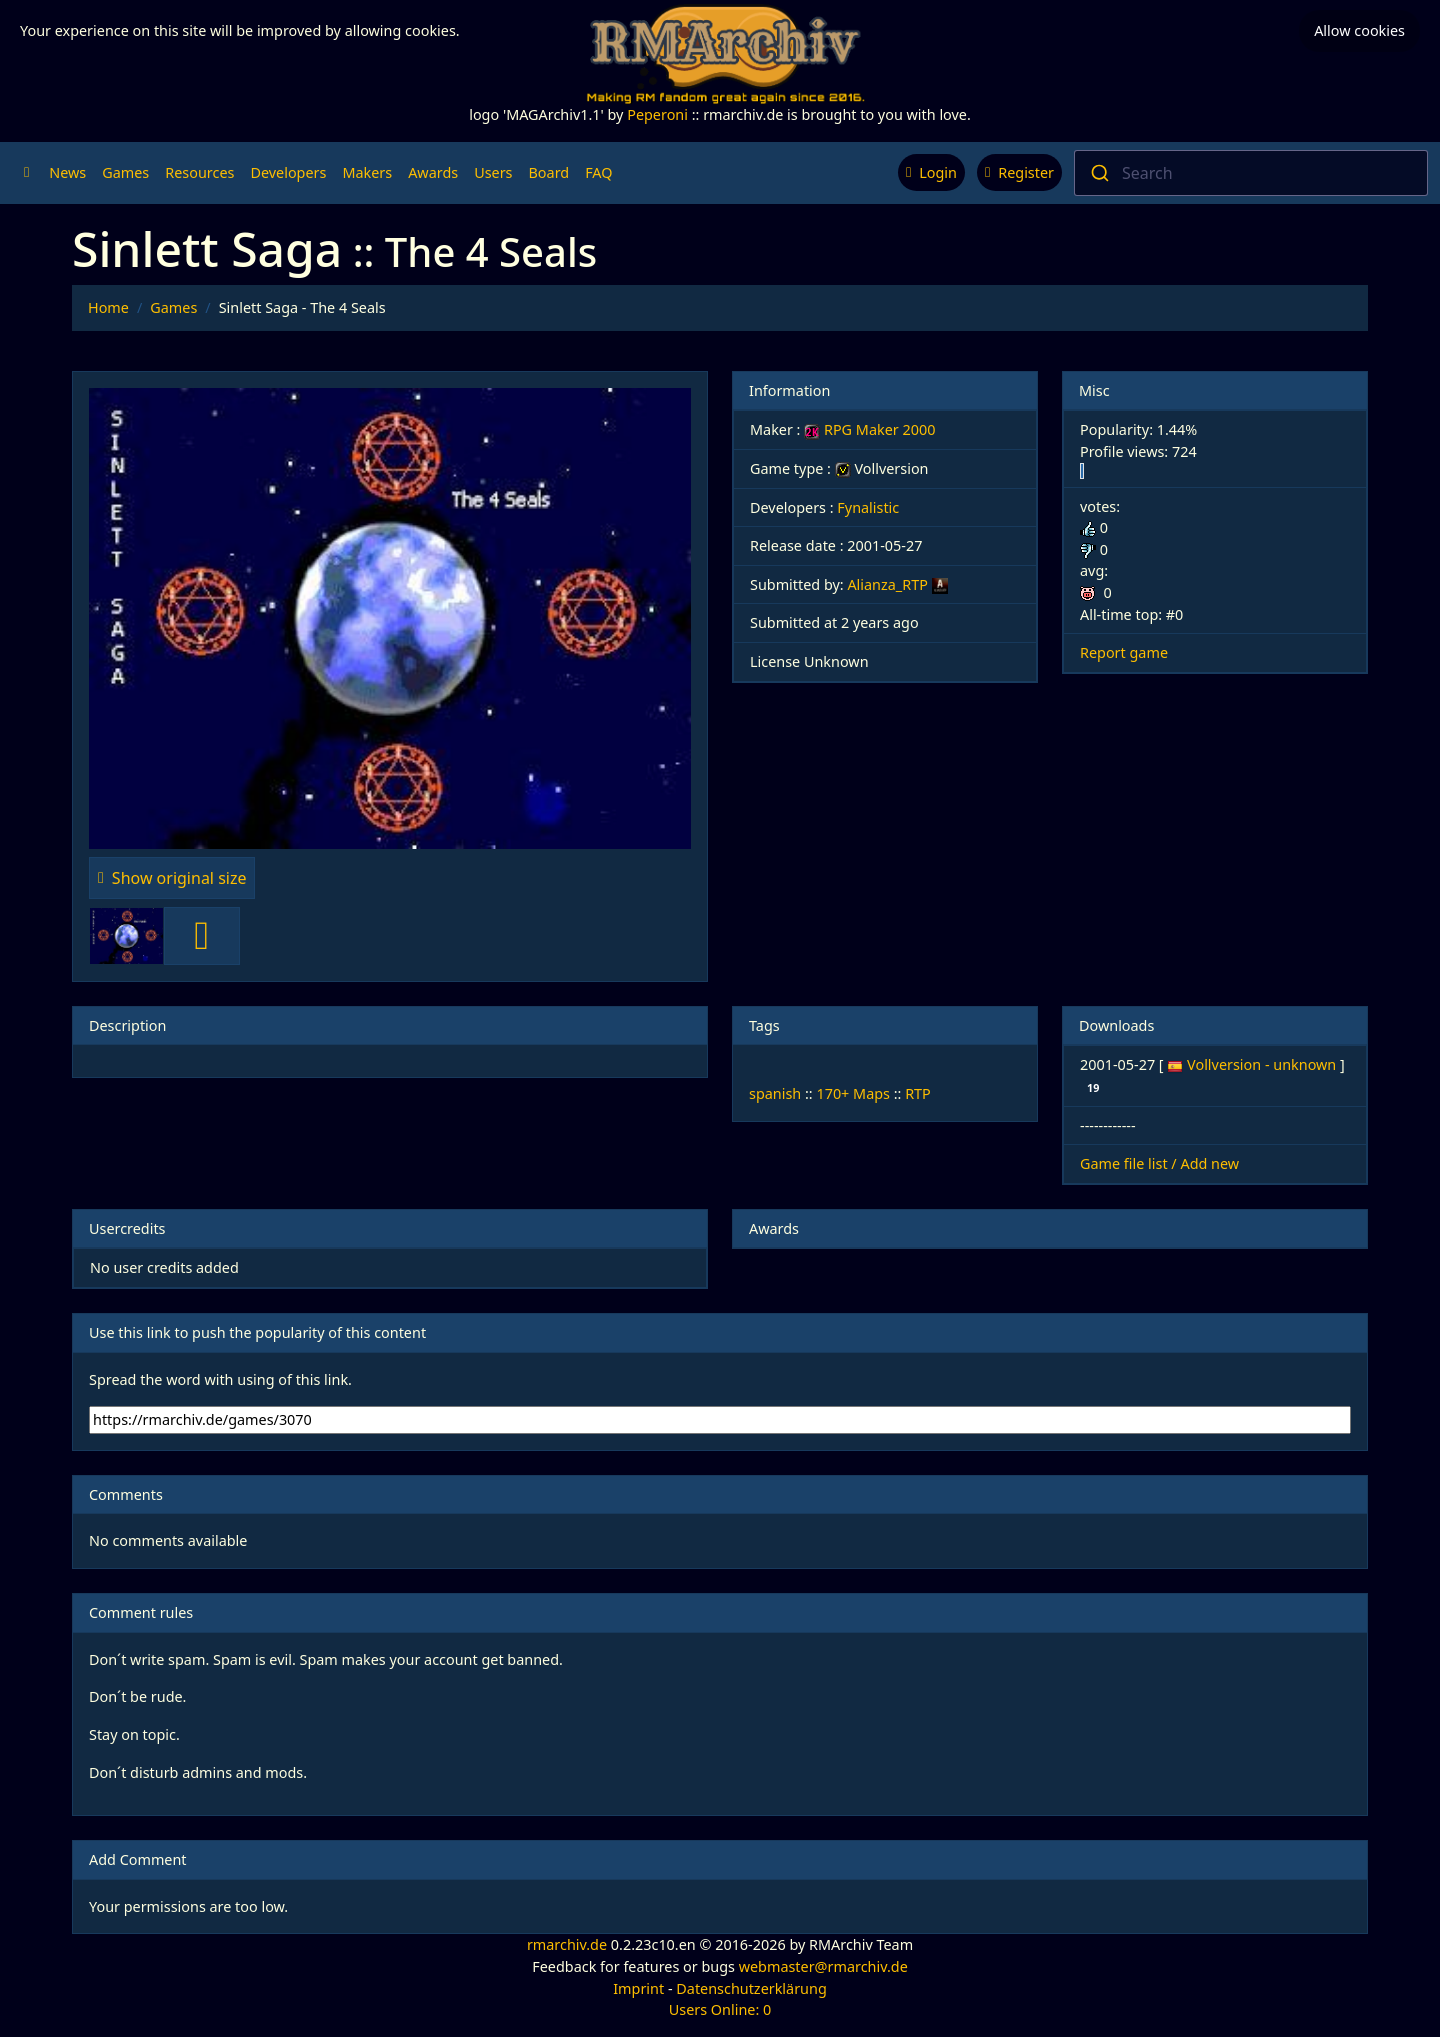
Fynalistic (868, 507)
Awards (433, 172)
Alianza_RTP (887, 584)
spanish (775, 1093)
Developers (288, 172)
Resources (199, 172)
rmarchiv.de (567, 1944)
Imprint (638, 1988)
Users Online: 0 (720, 2009)
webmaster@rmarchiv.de (823, 1966)
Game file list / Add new (1159, 1163)
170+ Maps (853, 1093)
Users (493, 172)
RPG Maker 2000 (869, 429)
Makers (367, 172)
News (67, 172)
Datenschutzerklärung (751, 1988)
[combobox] (1251, 173)
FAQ (598, 172)
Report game (1124, 652)
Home (108, 307)
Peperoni (657, 114)
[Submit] (1098, 173)
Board (549, 172)
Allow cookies (1359, 30)
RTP (918, 1093)
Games (125, 172)
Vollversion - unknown (1263, 1064)
